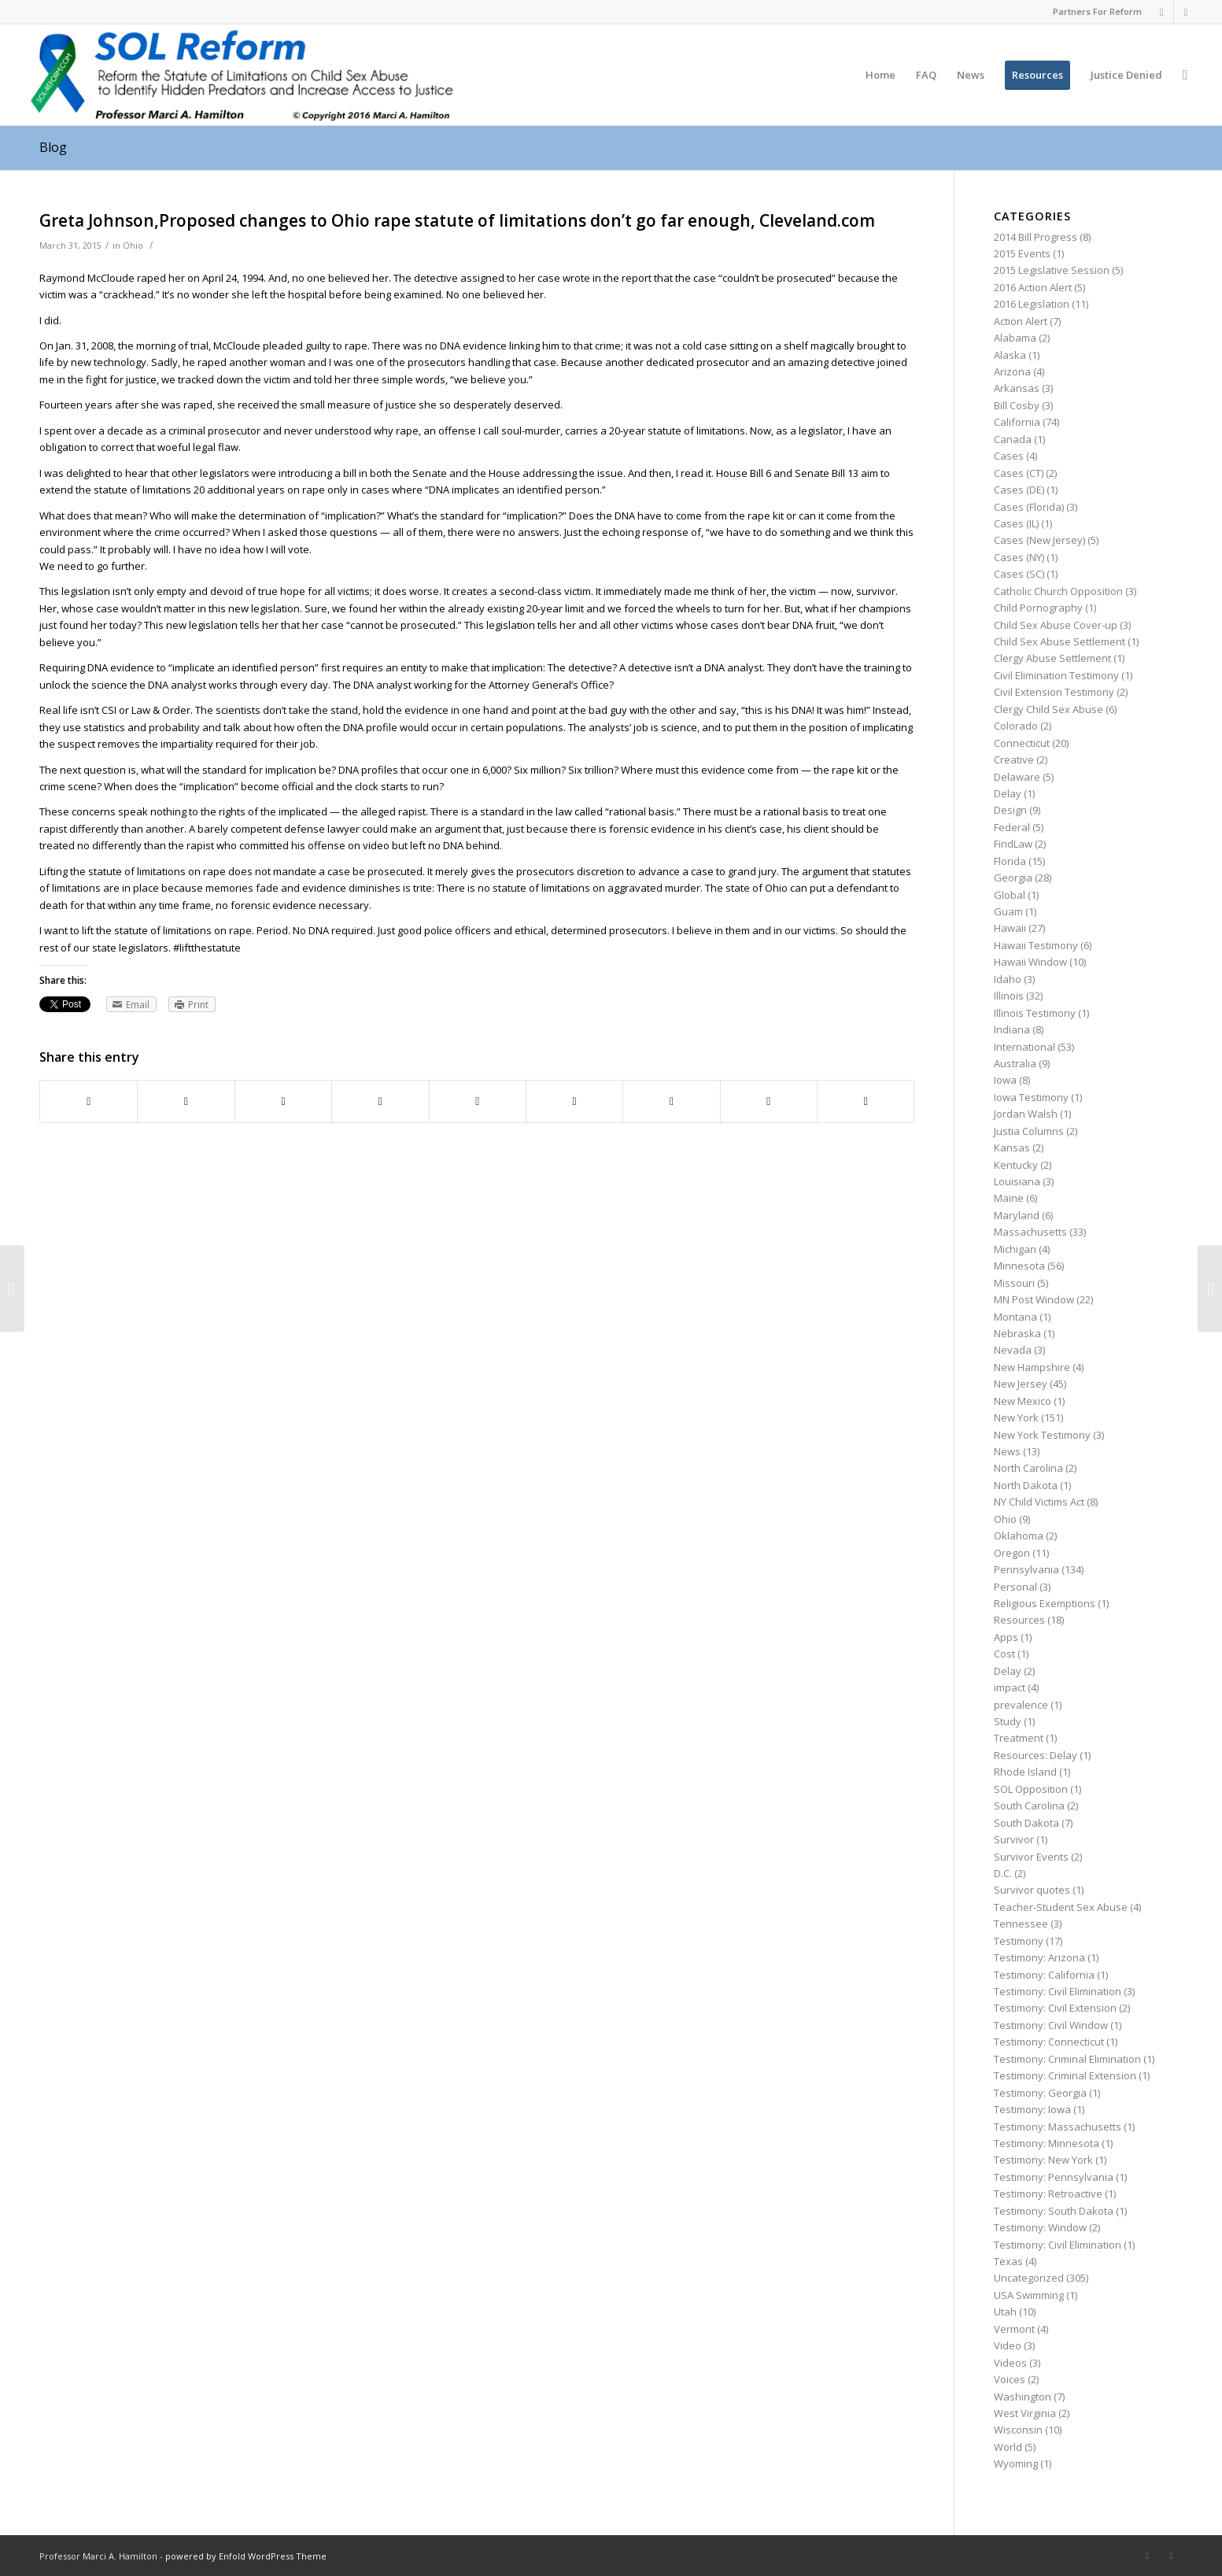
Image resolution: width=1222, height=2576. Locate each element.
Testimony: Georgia (1040, 2093)
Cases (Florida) (1029, 507)
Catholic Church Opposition (1058, 591)
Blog (53, 147)
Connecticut (1022, 743)
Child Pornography (1038, 608)
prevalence (1021, 1705)
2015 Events (1022, 253)
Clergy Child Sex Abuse (1048, 709)
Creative (1014, 759)
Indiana (1012, 1029)
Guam (1008, 911)
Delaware (1017, 777)
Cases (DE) (1019, 489)
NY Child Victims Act (1039, 1502)
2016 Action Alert (1033, 287)
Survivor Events (1031, 1857)
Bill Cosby (1016, 405)
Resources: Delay (1035, 1755)
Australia (1015, 1063)
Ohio (133, 245)
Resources (1019, 1620)
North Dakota (1026, 1485)
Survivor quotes (1032, 1890)
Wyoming (1016, 2463)
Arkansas (1016, 388)
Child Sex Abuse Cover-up (1055, 625)
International (1024, 1047)
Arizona (1012, 371)
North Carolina (1028, 1468)
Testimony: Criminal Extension (1065, 2075)
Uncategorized (1029, 2278)
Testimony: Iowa (1032, 2109)
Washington (1022, 2396)
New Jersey (1020, 1384)
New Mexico (1022, 1401)
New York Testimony (1042, 1435)
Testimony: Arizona (1039, 1957)
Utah (1005, 2311)
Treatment (1018, 1738)
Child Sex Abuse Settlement (1059, 641)
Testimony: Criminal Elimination (1067, 2059)
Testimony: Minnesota (1046, 2143)
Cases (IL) (1016, 523)
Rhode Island (1025, 1772)
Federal (1012, 827)
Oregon (1012, 1553)
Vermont (1014, 2329)
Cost (1004, 1653)
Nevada (1013, 1350)
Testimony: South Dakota (1053, 2211)
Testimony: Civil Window (1051, 2025)
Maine (1009, 1198)
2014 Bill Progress (1035, 237)
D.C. (1003, 1873)
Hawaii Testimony (1036, 945)
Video (1007, 2345)
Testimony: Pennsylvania (1053, 2177)
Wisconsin (1018, 2430)
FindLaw (1013, 844)
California (1017, 422)
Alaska (1010, 355)
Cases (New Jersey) (1039, 540)
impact (1009, 1687)
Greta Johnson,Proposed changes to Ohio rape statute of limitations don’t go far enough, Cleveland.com (457, 220)
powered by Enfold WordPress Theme (246, 2556)
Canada (1013, 439)
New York (1016, 1417)
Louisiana (1017, 1181)
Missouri (1014, 1283)
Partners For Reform (1097, 11)
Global (1009, 895)
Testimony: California (1044, 1975)
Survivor (1014, 1839)
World (1008, 2447)
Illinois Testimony (1035, 1013)
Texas (1008, 2261)
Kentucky (1016, 1165)
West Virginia (1025, 2413)
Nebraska (1017, 1333)
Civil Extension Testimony (1054, 692)
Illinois (1009, 996)
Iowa (1005, 1080)
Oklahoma (1018, 1535)
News (1007, 1451)
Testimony (1018, 1941)
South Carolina (1029, 1805)
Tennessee (1021, 1923)
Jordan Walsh (1026, 1114)
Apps (1006, 1637)
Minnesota (1019, 1265)
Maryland (1016, 1215)
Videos (1010, 2363)
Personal (1015, 1587)
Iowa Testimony (1031, 1097)
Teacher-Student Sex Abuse (1061, 1907)
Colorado (1016, 726)
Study (1007, 1721)
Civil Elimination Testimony (1056, 675)
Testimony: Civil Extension (1055, 2008)
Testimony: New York (1043, 2160)
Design (1010, 810)
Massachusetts (1030, 1232)
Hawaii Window (1030, 962)
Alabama (1015, 338)
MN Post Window (1034, 1299)
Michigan (1015, 1249)
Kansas (1012, 1147)
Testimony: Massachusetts (1057, 2127)
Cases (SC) (1019, 574)
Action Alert (1020, 321)
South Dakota (1026, 1823)
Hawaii (1010, 928)
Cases (1009, 456)
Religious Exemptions (1044, 1603)
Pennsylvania (1026, 1569)
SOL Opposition (1031, 1789)
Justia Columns (1029, 1131)
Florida (1010, 861)
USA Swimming (1029, 2295)
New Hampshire (1032, 1367)
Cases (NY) (1019, 557)
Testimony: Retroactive (1048, 2193)
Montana (1015, 1317)
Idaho (1007, 979)
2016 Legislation (1031, 304)
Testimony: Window (1040, 2227)
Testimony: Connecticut (1049, 2042)
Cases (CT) (1018, 473)
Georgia (1013, 877)
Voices (1009, 2379)
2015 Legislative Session (1051, 270)
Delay (1007, 793)
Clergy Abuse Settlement (1052, 658)
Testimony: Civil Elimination (1057, 1991)
